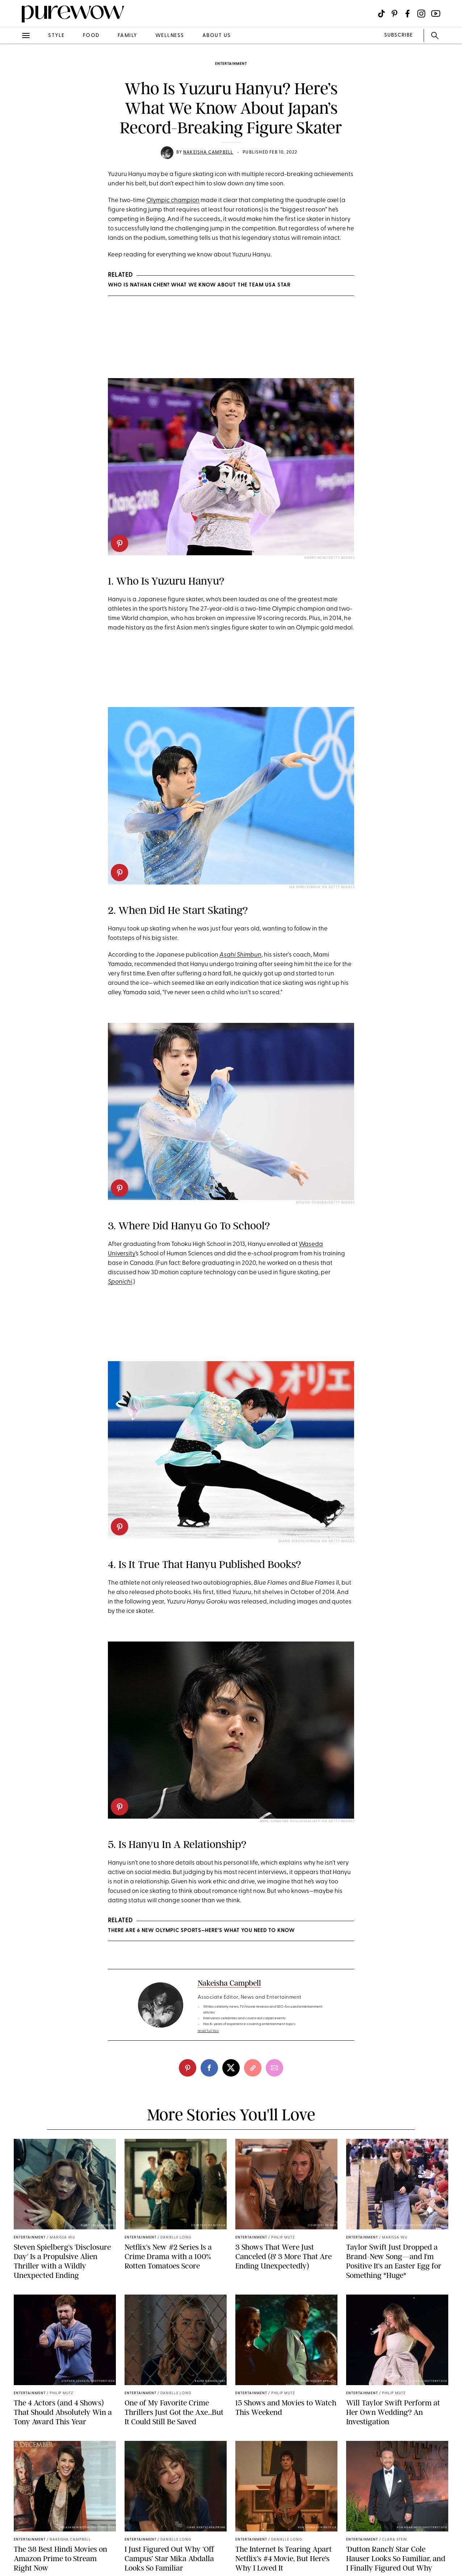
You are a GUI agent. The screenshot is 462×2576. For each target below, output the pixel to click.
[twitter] (231, 2068)
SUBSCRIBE (398, 35)
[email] (274, 2068)
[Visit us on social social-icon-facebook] (407, 13)
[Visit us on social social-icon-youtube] (435, 13)
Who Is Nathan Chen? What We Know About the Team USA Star (199, 285)
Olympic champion (173, 200)
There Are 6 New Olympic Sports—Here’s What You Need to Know (201, 1930)
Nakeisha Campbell (208, 152)
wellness (169, 35)
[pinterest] (119, 543)
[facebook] (209, 2068)
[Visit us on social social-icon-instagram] (421, 13)
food (91, 35)
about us (216, 35)
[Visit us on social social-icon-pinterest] (394, 13)
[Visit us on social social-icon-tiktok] (381, 13)
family (127, 35)
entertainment (231, 64)
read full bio (208, 2031)
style (56, 35)
